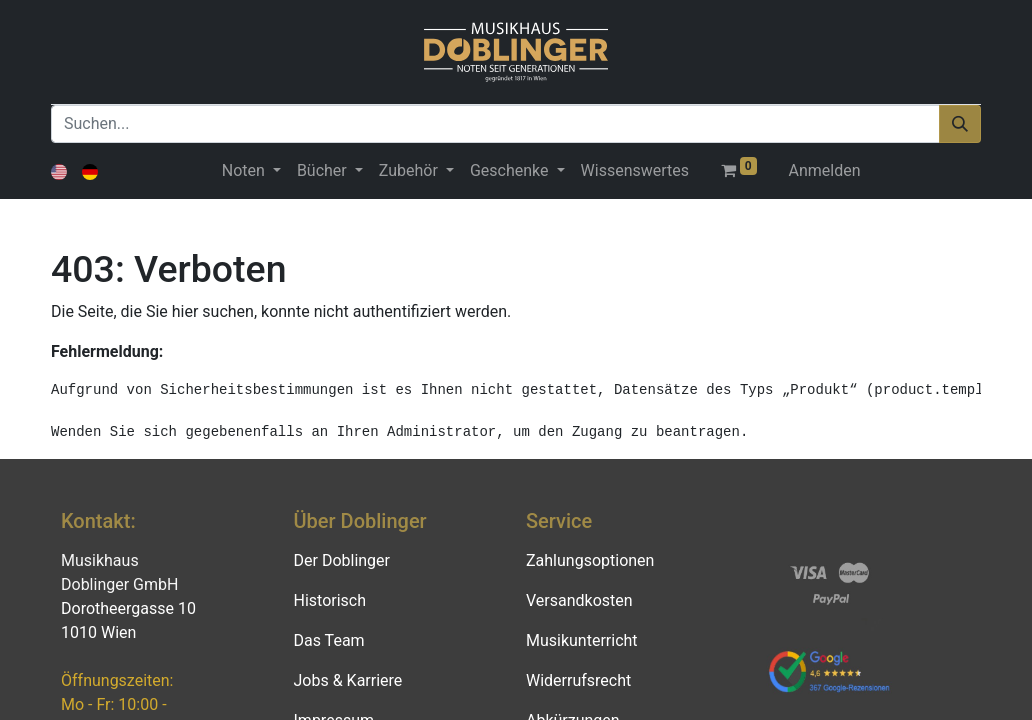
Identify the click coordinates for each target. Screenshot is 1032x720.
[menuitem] (635, 171)
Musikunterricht (582, 640)
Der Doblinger (342, 560)
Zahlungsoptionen (590, 560)
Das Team (329, 640)
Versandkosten (579, 600)
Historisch (330, 600)
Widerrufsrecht (578, 680)
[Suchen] (960, 124)
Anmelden (825, 170)
